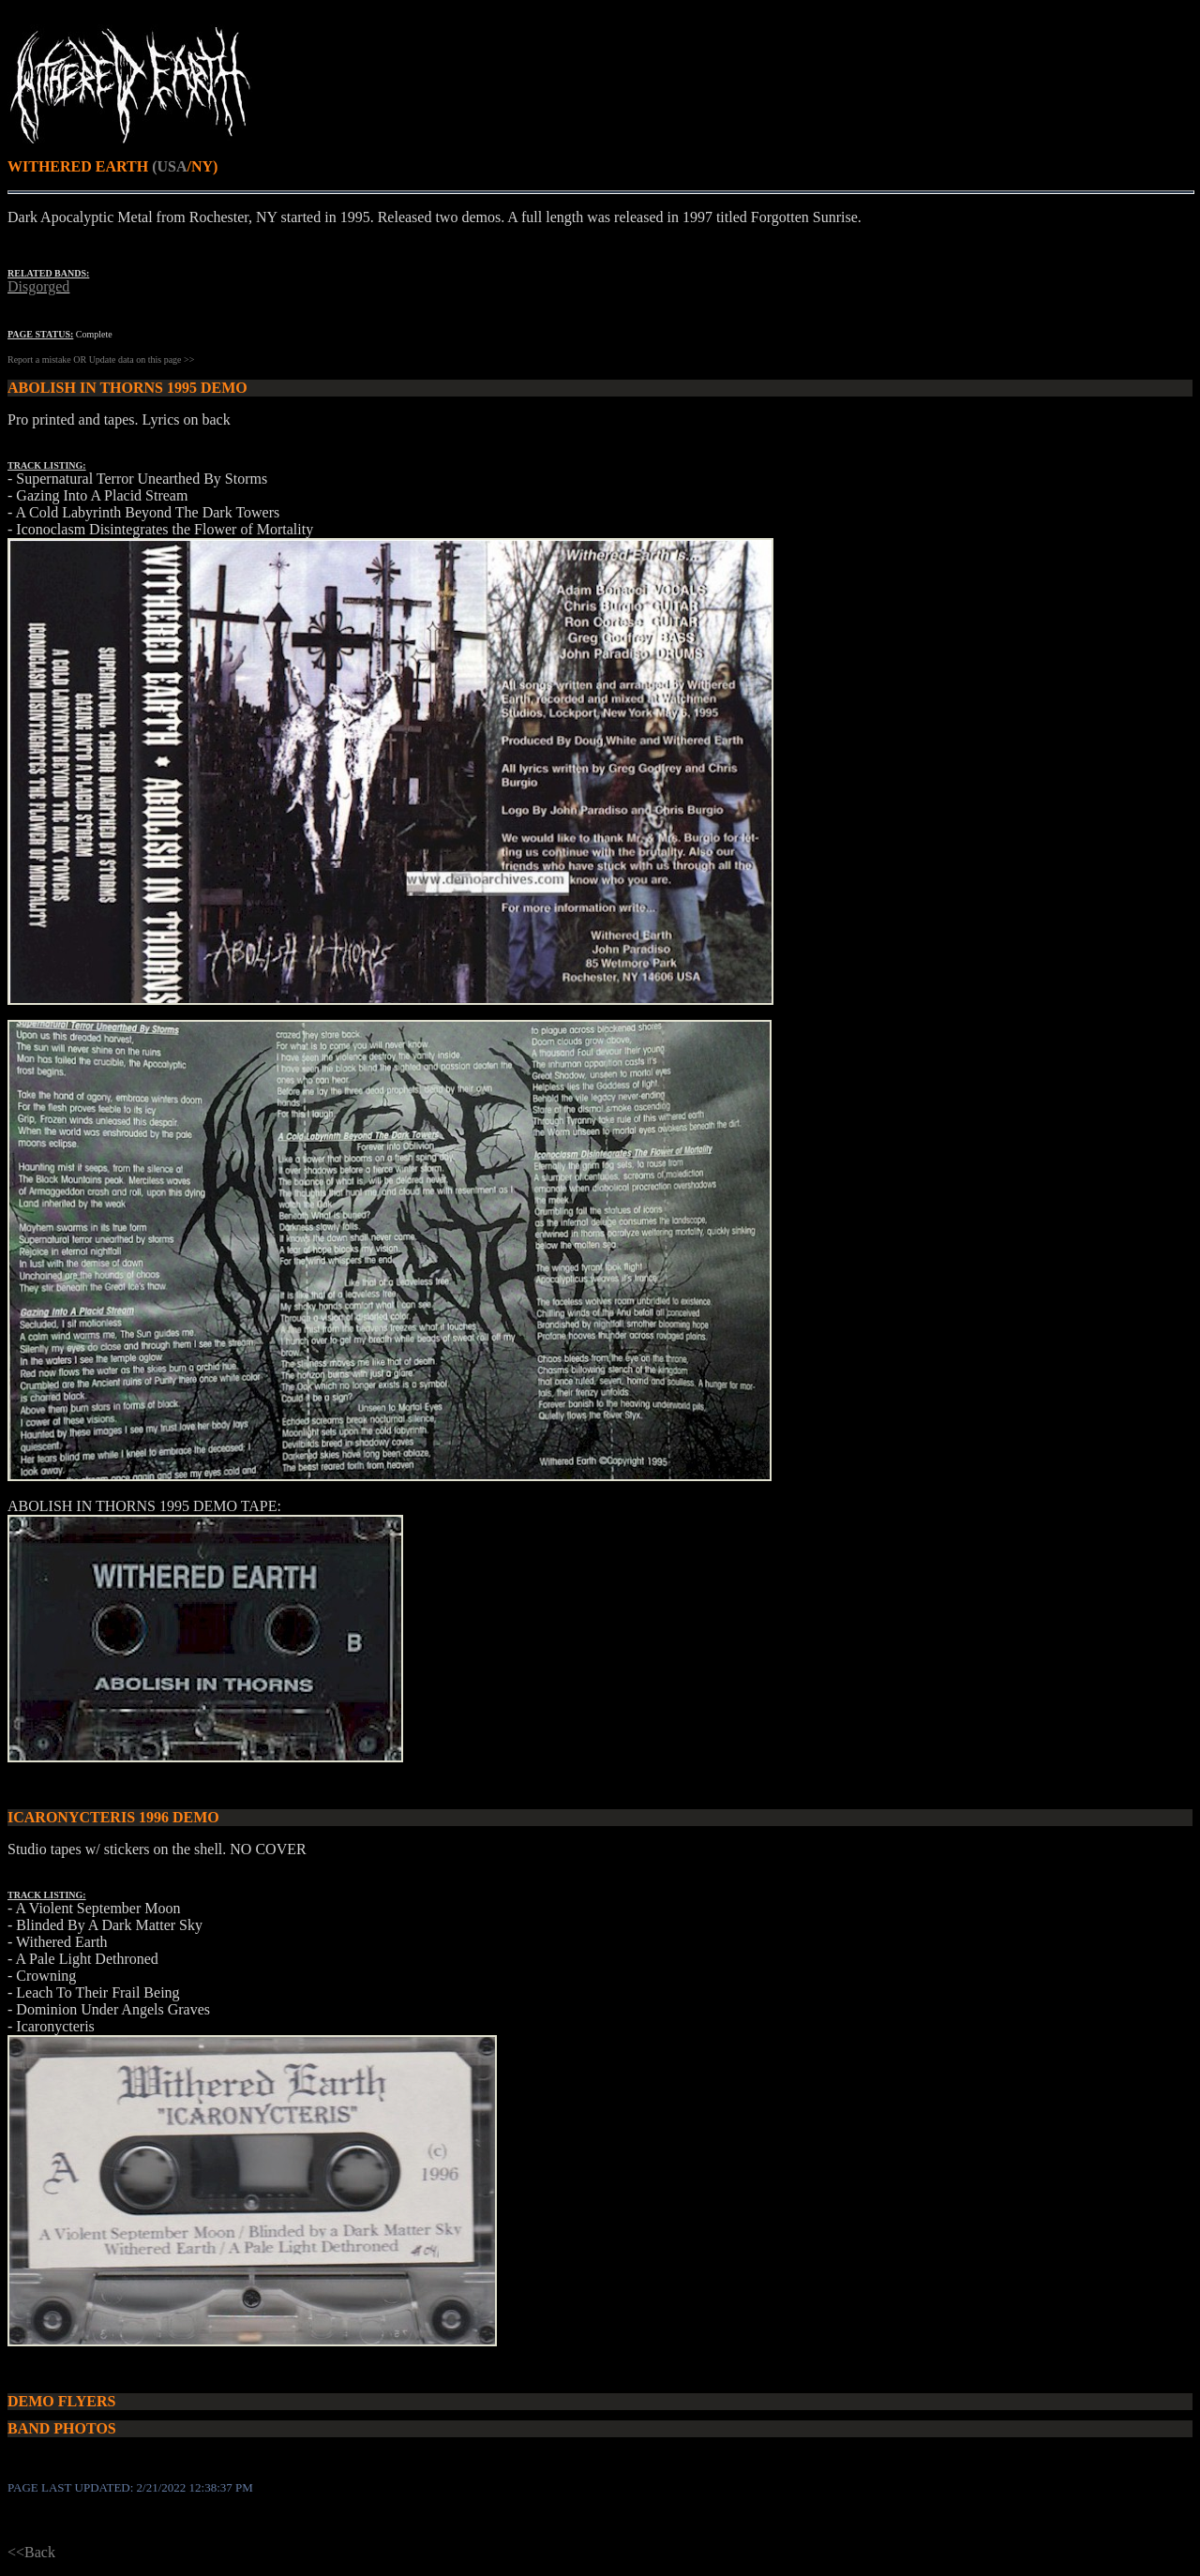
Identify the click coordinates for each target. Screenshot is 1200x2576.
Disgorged (38, 286)
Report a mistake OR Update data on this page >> (101, 359)
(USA (169, 166)
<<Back (31, 2552)
